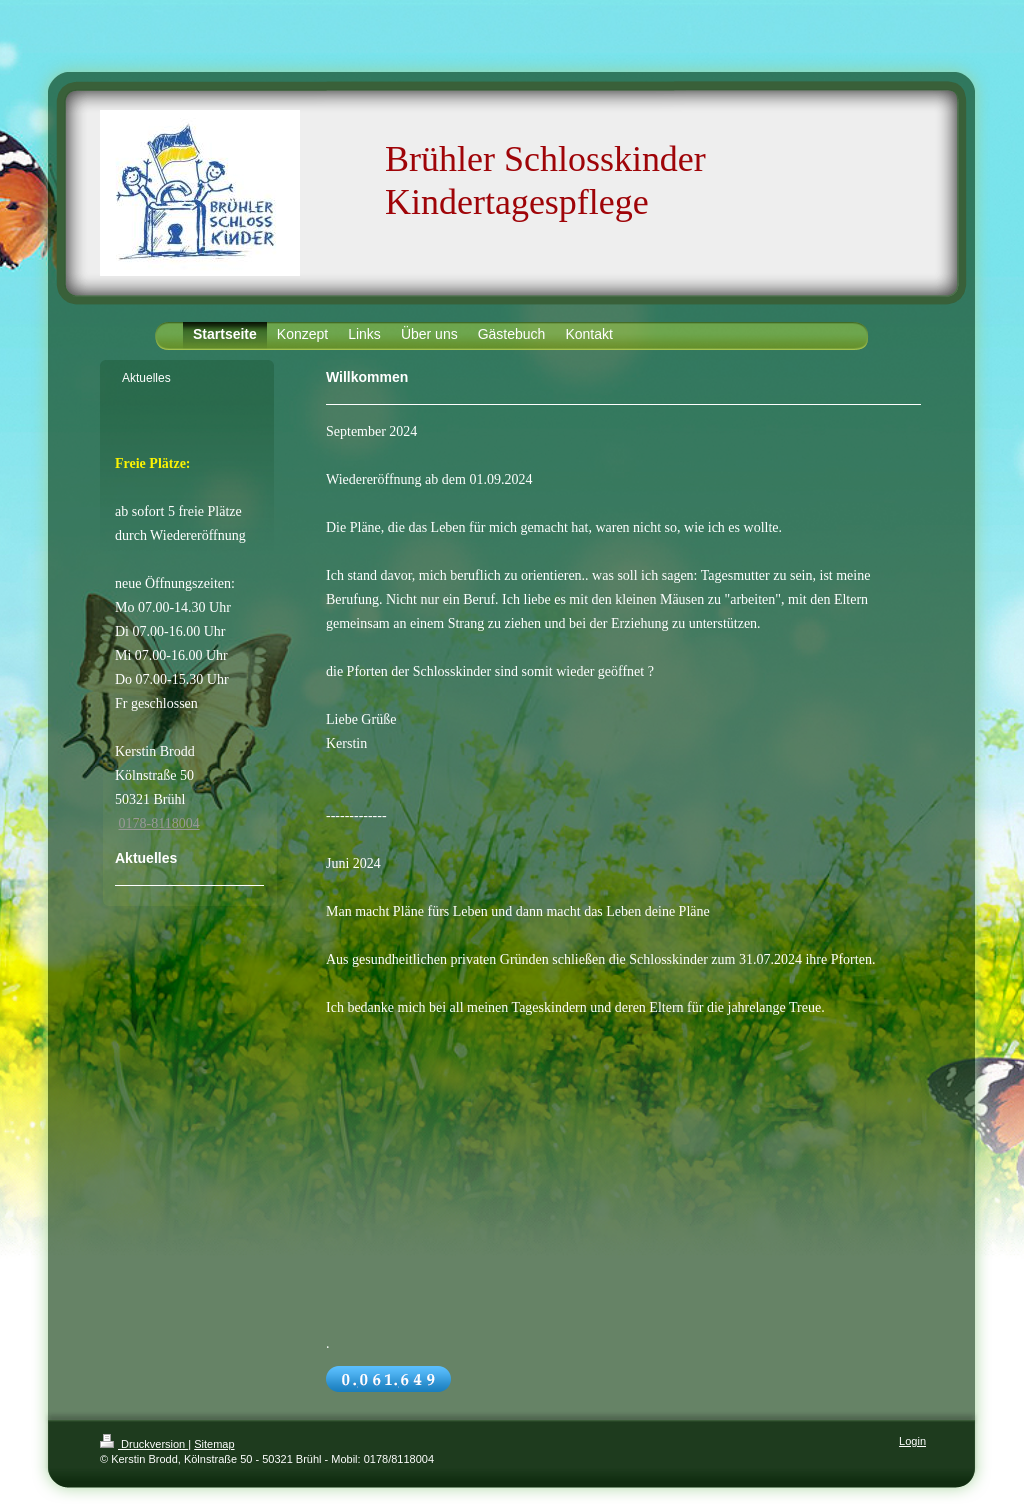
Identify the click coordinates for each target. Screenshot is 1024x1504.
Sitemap (214, 1444)
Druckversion (144, 1444)
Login (912, 1441)
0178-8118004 (159, 823)
